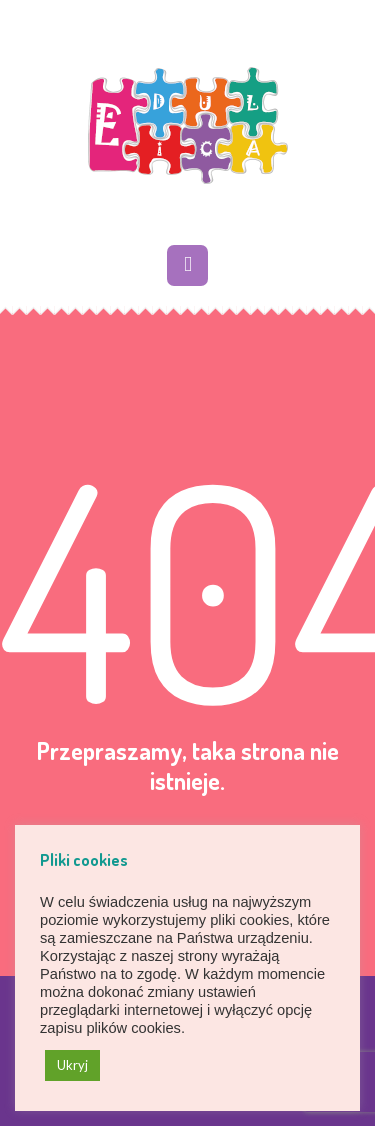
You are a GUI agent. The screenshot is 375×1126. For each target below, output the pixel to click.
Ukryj (72, 1065)
